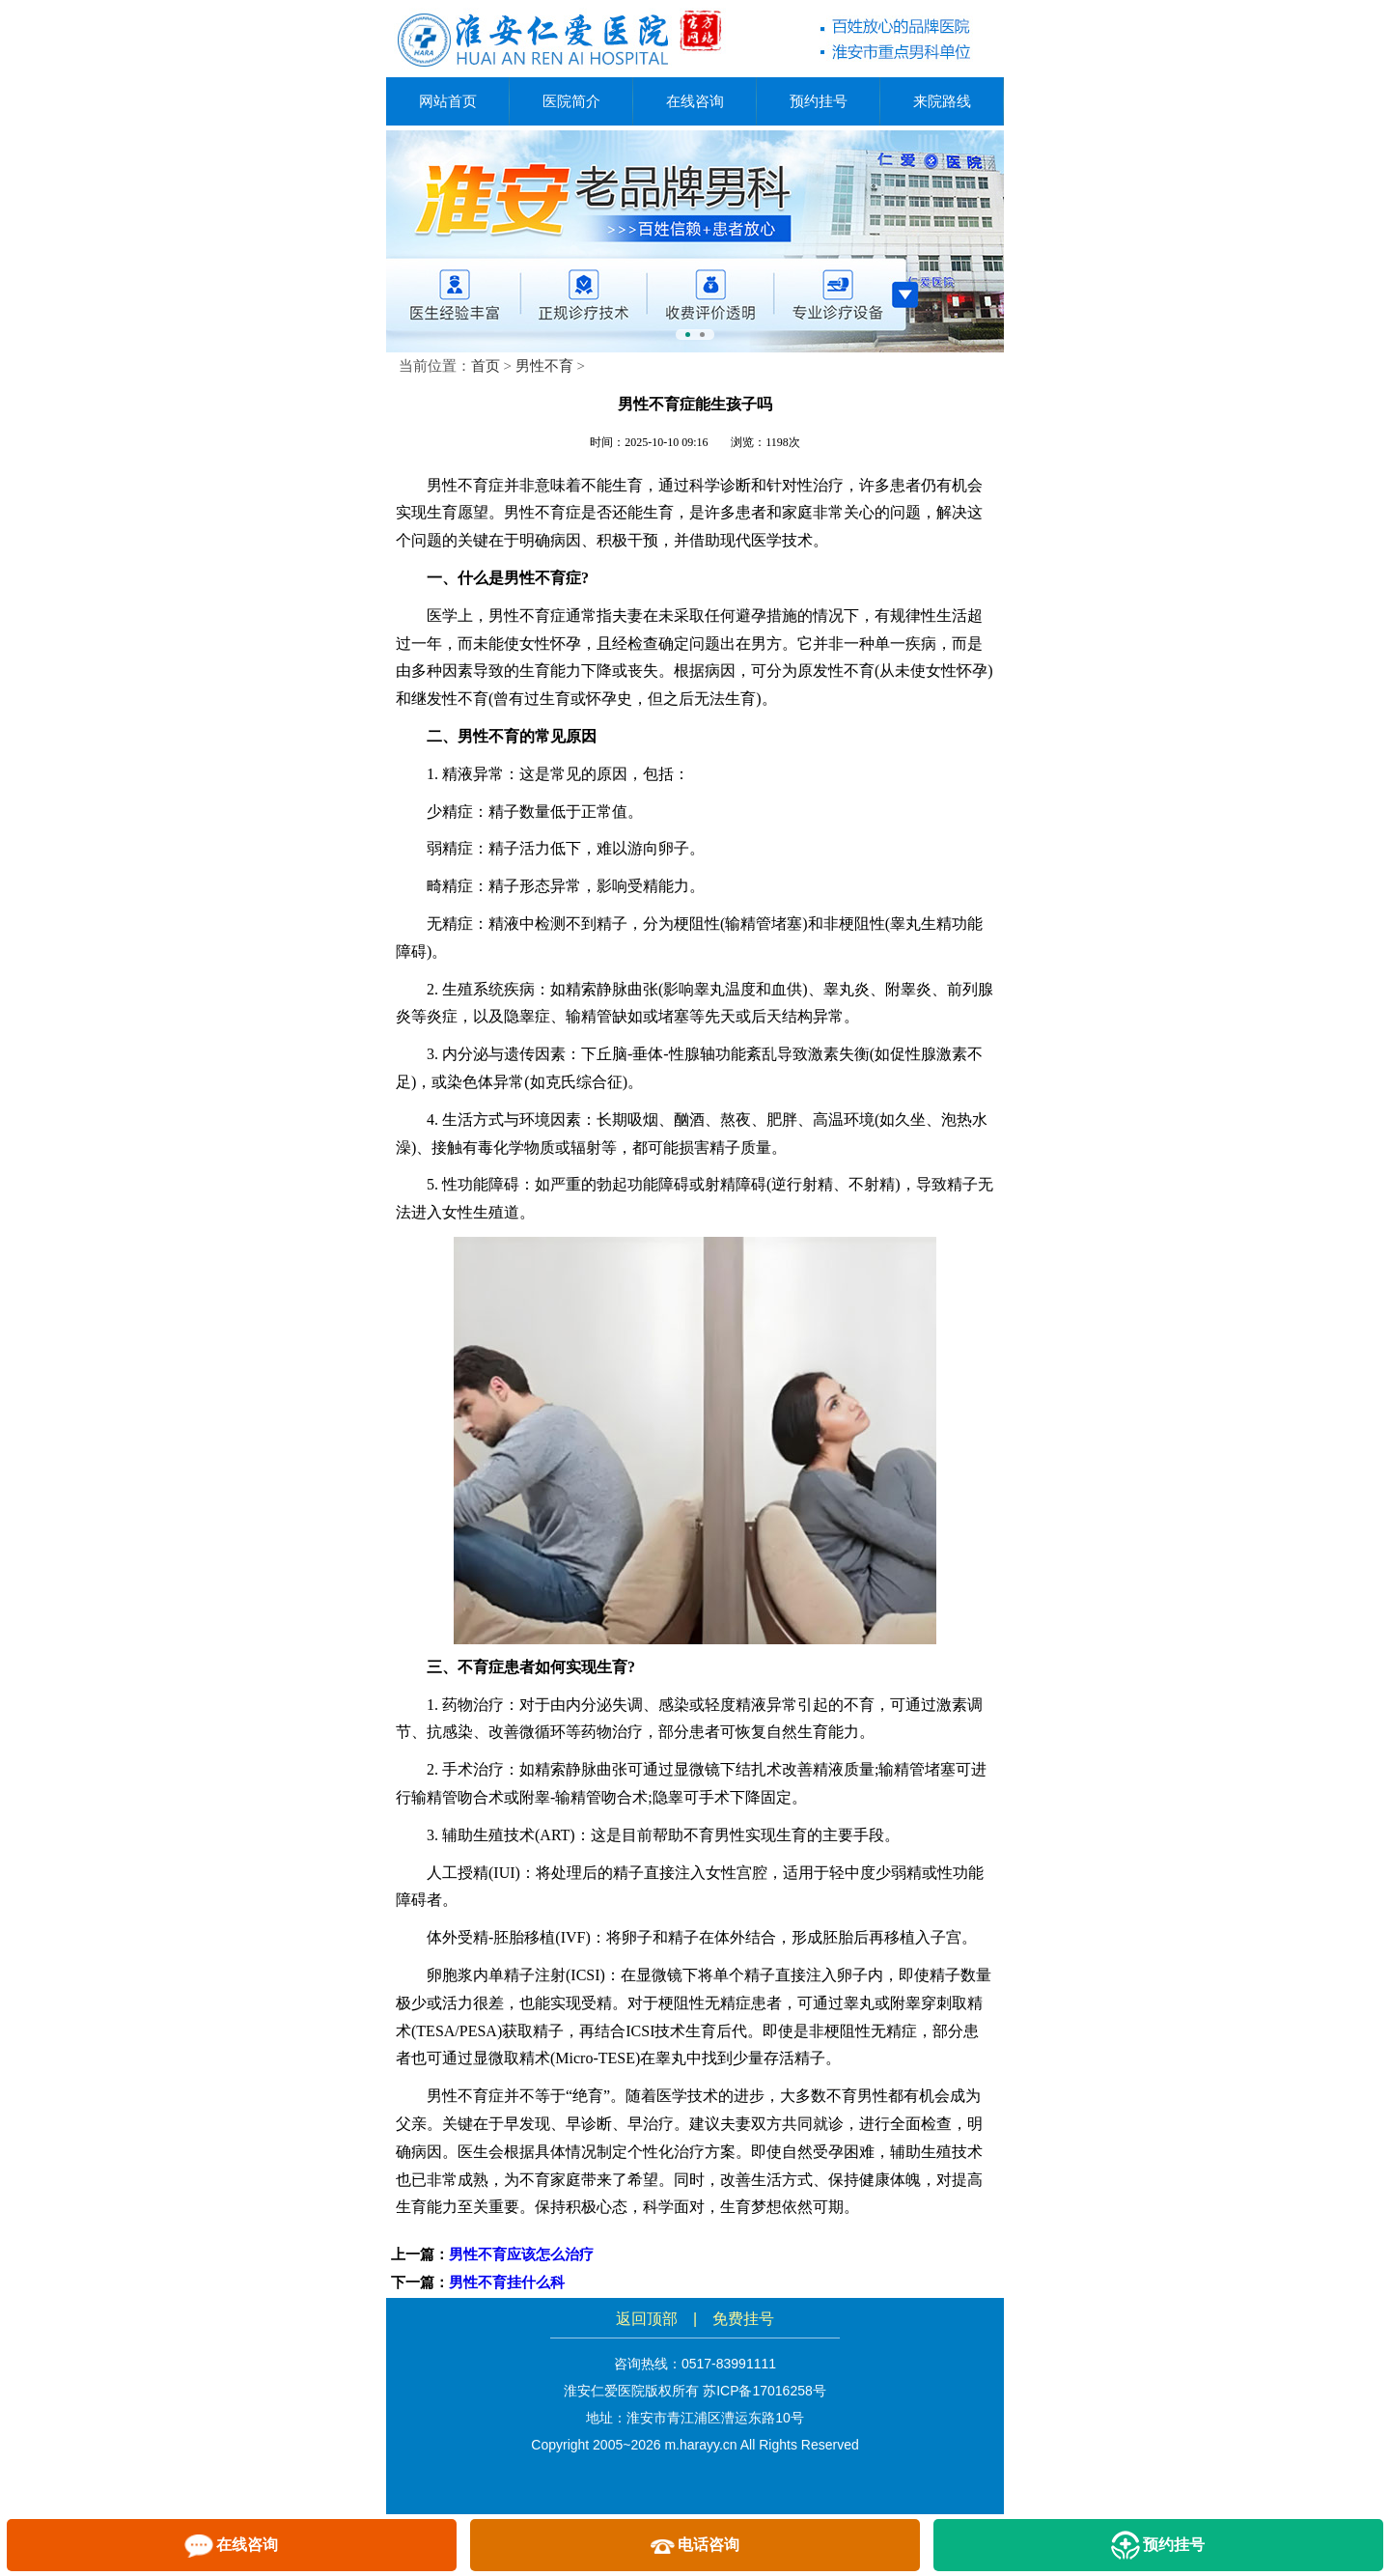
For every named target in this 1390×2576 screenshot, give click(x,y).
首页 (485, 366)
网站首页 (448, 101)
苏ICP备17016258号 (764, 2390)
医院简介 (571, 101)
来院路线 (942, 101)
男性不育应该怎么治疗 (521, 2254)
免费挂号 (743, 2318)
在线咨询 (695, 101)
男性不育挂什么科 (507, 2282)
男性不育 (544, 366)
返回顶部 (647, 2318)
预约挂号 (819, 101)
